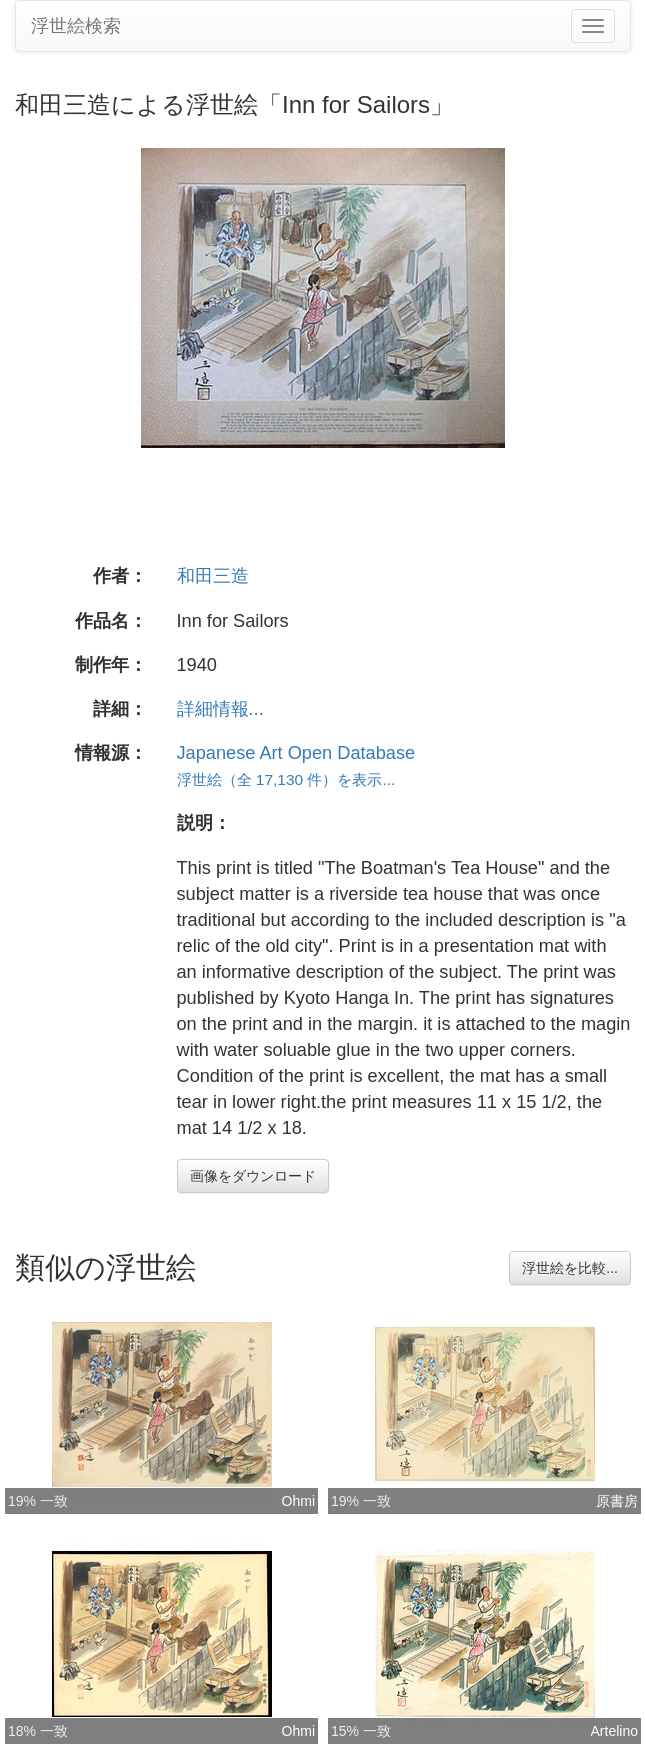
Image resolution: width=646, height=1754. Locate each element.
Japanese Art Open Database (296, 753)
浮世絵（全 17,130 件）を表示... (286, 779)
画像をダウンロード (253, 1176)
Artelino (614, 1731)
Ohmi (298, 1501)
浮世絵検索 (76, 26)
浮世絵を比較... (570, 1268)
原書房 (617, 1501)
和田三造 (213, 576)
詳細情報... (220, 709)
